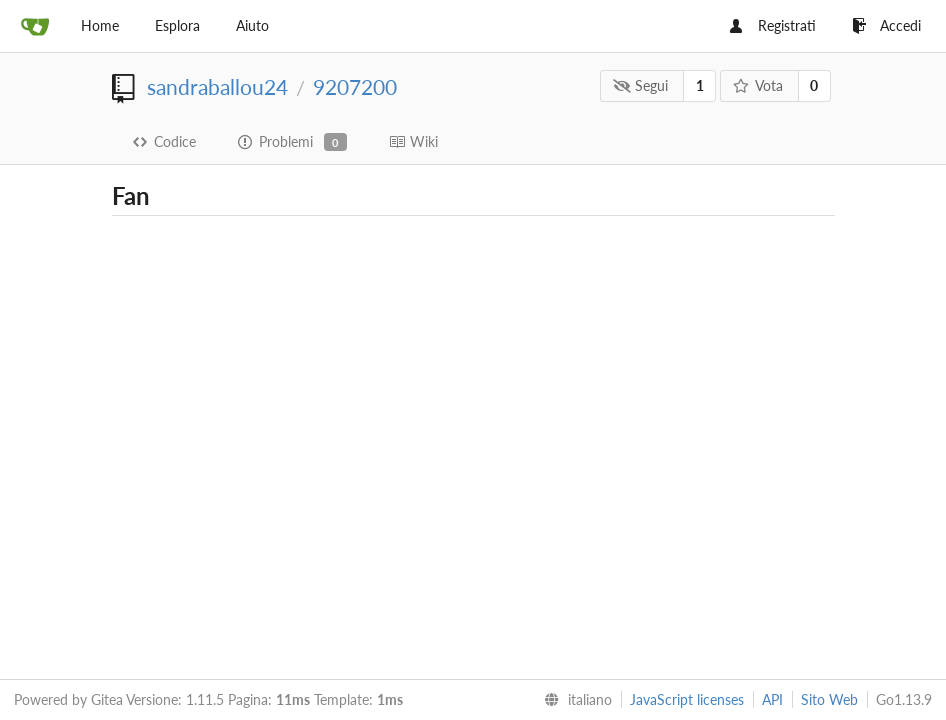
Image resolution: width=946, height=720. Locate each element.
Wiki (413, 141)
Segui (641, 85)
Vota (757, 85)
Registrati (773, 25)
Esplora (177, 25)
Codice (164, 141)
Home (100, 25)
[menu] (574, 700)
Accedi (886, 25)
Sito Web (829, 699)
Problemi (292, 142)
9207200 (355, 86)
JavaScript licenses (687, 699)
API (772, 699)
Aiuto (252, 25)
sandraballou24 (217, 86)
